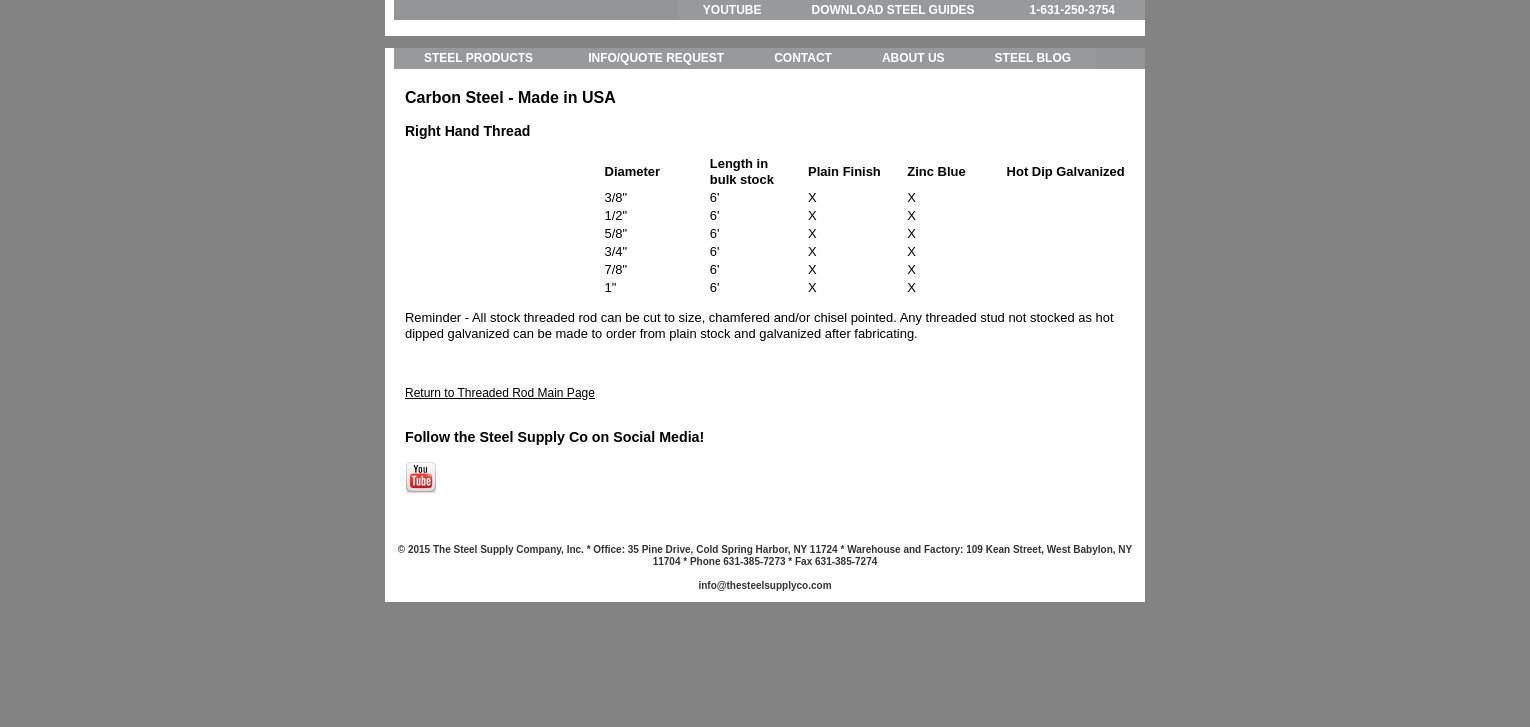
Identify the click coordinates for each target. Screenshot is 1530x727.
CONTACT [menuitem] (803, 150)
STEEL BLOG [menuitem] (1033, 150)
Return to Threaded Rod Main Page (500, 484)
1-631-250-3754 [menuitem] (1072, 10)
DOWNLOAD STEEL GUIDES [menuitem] (892, 10)
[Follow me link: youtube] (421, 581)
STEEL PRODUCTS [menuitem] (478, 150)
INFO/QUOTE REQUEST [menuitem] (656, 150)
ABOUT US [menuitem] (913, 150)
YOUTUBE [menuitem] (732, 10)
